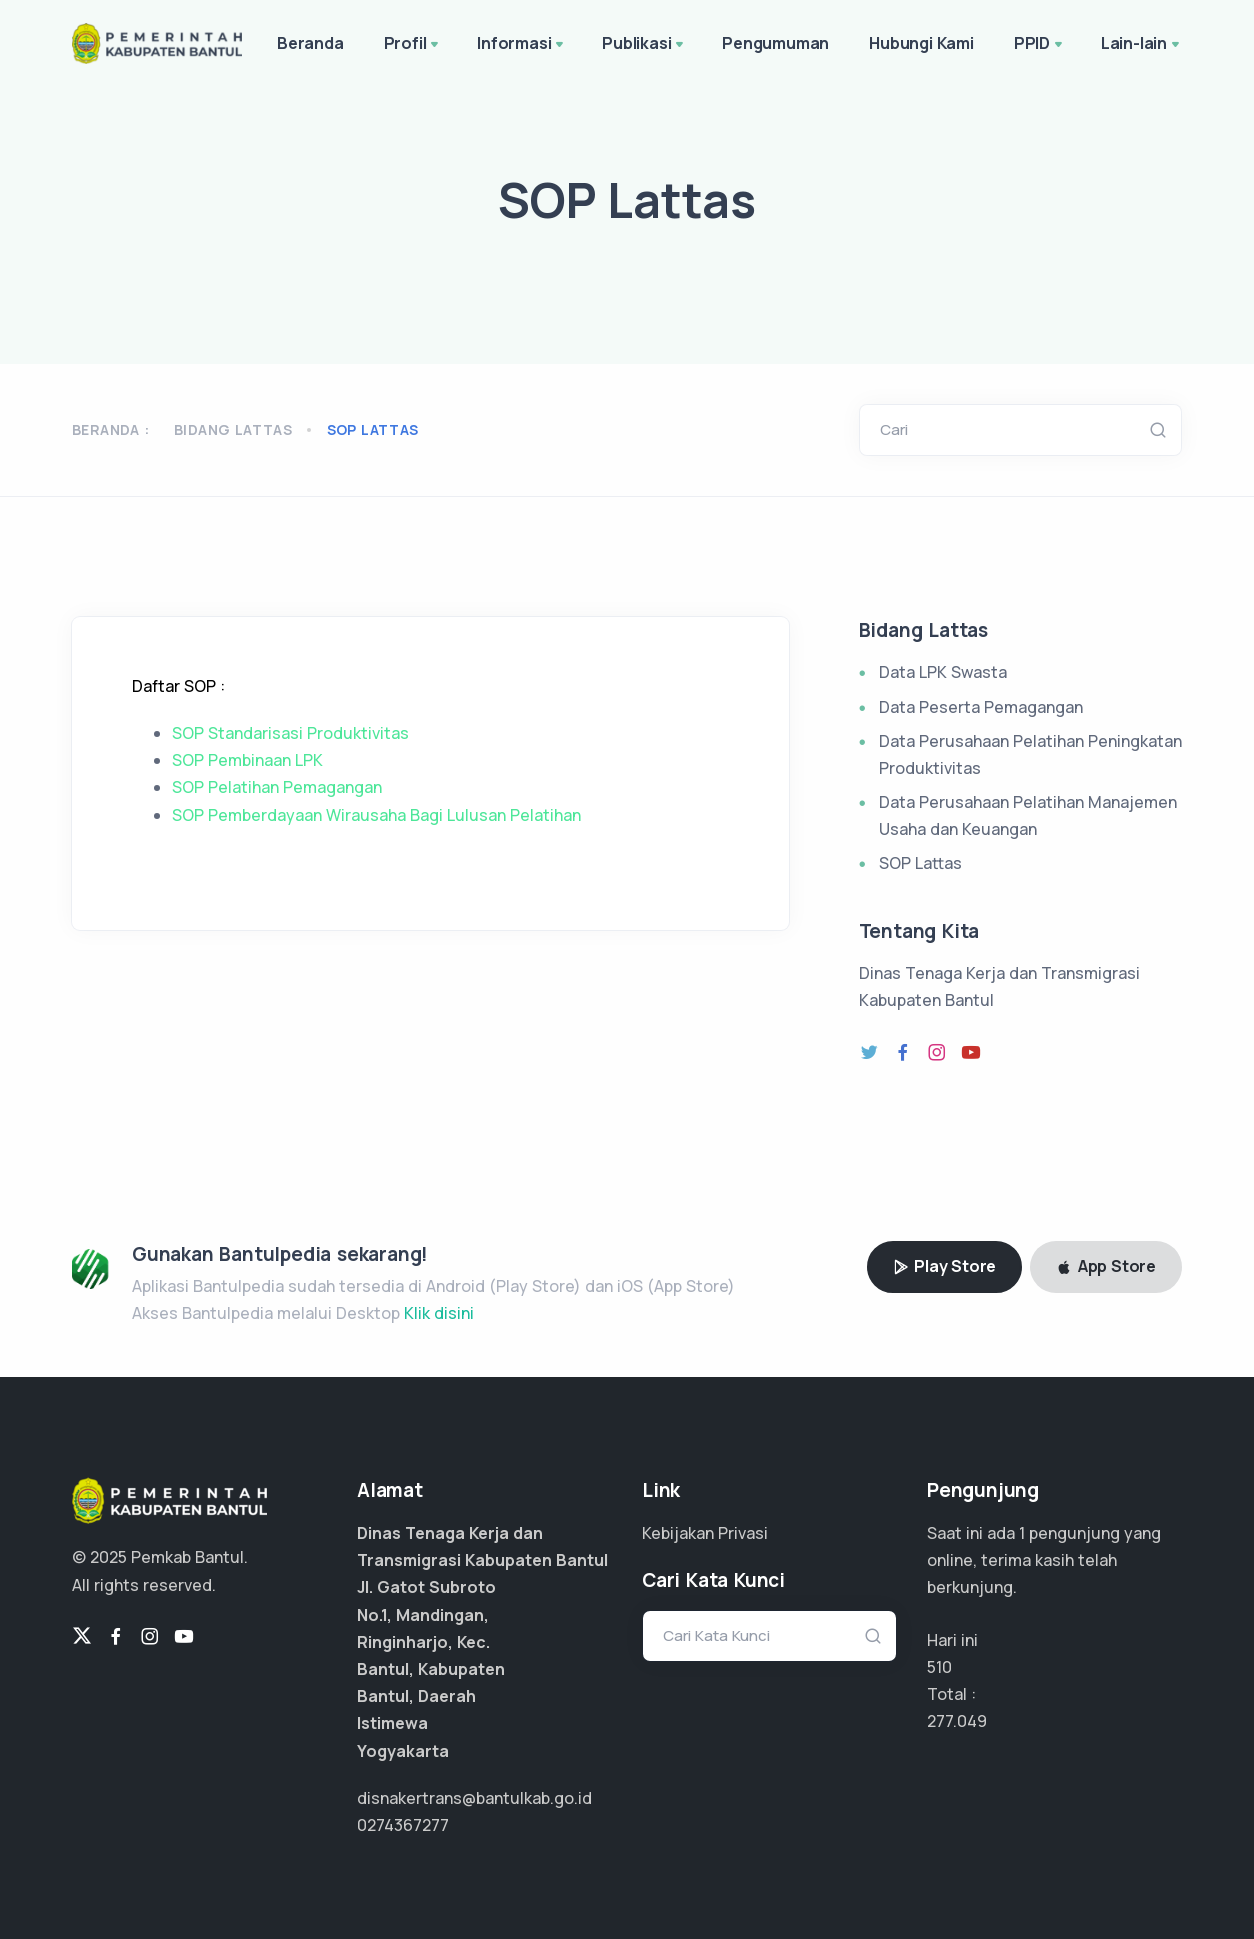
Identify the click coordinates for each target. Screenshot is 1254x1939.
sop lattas (373, 429)
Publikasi (644, 45)
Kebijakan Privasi (705, 1533)
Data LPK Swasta (943, 672)
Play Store (945, 1266)
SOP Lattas (920, 863)
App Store (1106, 1266)
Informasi (522, 45)
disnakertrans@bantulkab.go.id (474, 1798)
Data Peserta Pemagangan (981, 707)
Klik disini (439, 1313)
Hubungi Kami (921, 43)
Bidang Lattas (233, 429)
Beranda (310, 43)
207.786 (956, 1721)
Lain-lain (1142, 45)
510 (939, 1667)
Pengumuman (775, 43)
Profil (413, 45)
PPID (1040, 45)
